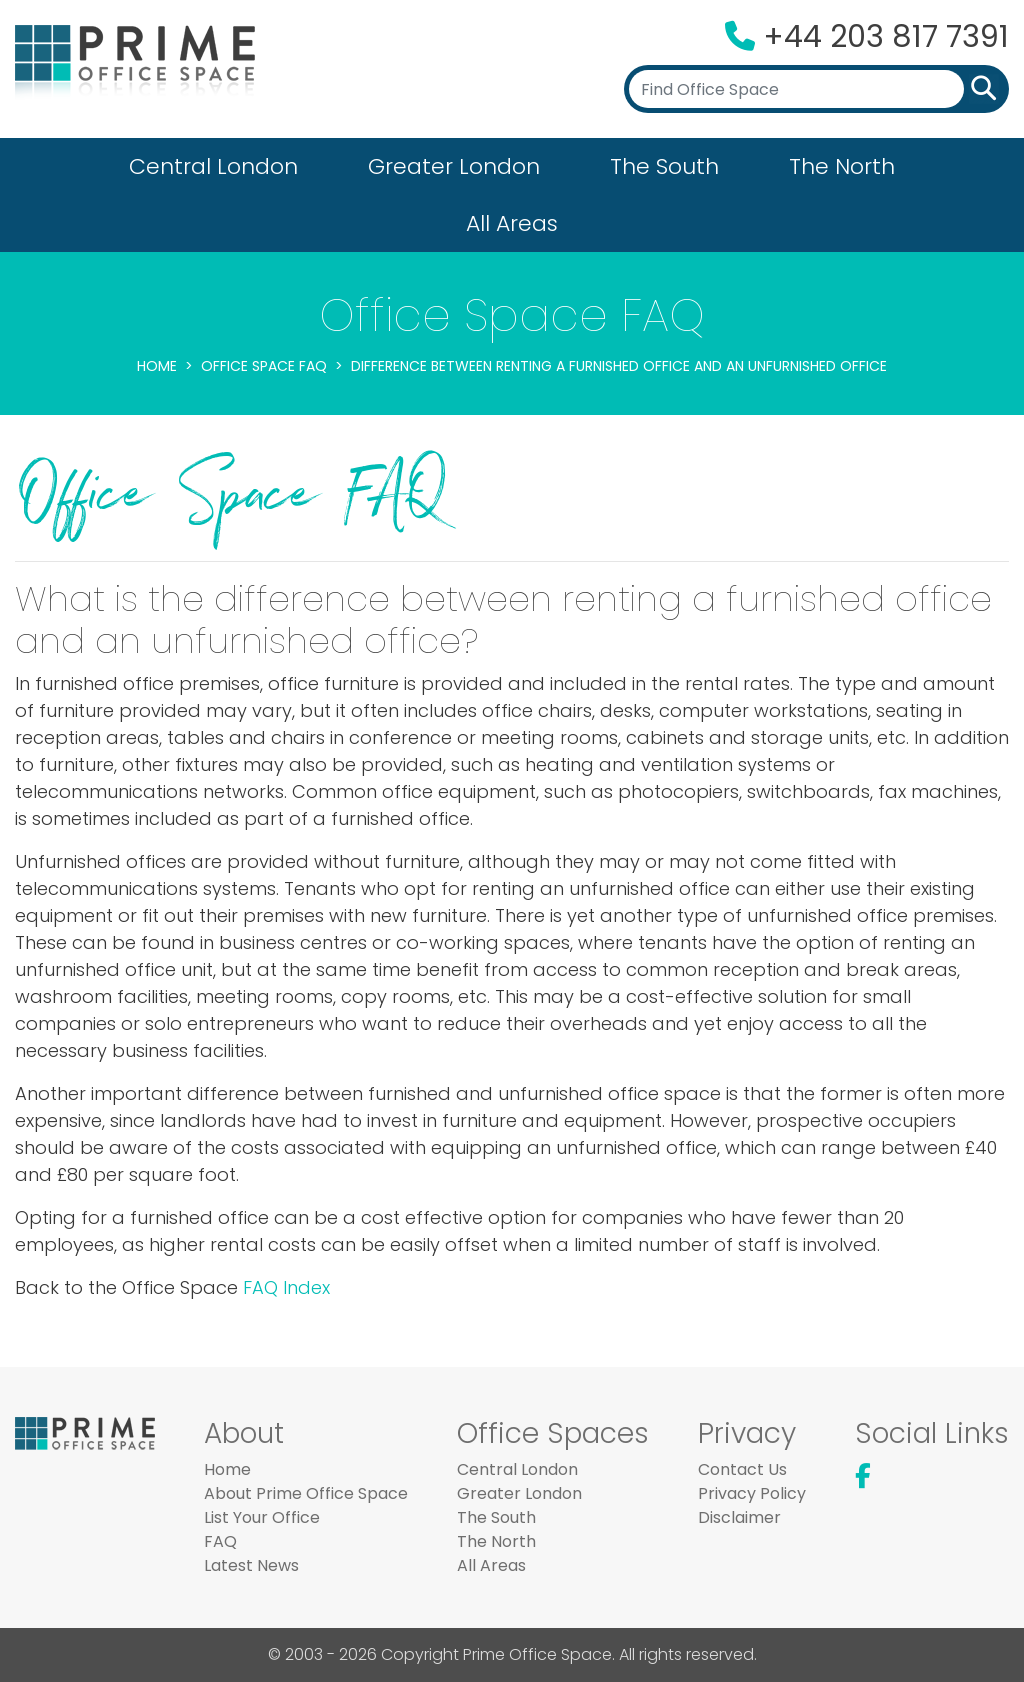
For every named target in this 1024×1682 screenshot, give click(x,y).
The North (842, 166)
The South (664, 166)
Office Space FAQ (264, 366)
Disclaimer (739, 1517)
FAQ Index (286, 1287)
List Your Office (262, 1517)
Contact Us (742, 1469)
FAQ (220, 1541)
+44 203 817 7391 (886, 37)
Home (157, 366)
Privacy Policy (752, 1493)
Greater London (454, 166)
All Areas (512, 223)
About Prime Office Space (306, 1493)
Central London (213, 166)
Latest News (251, 1565)
